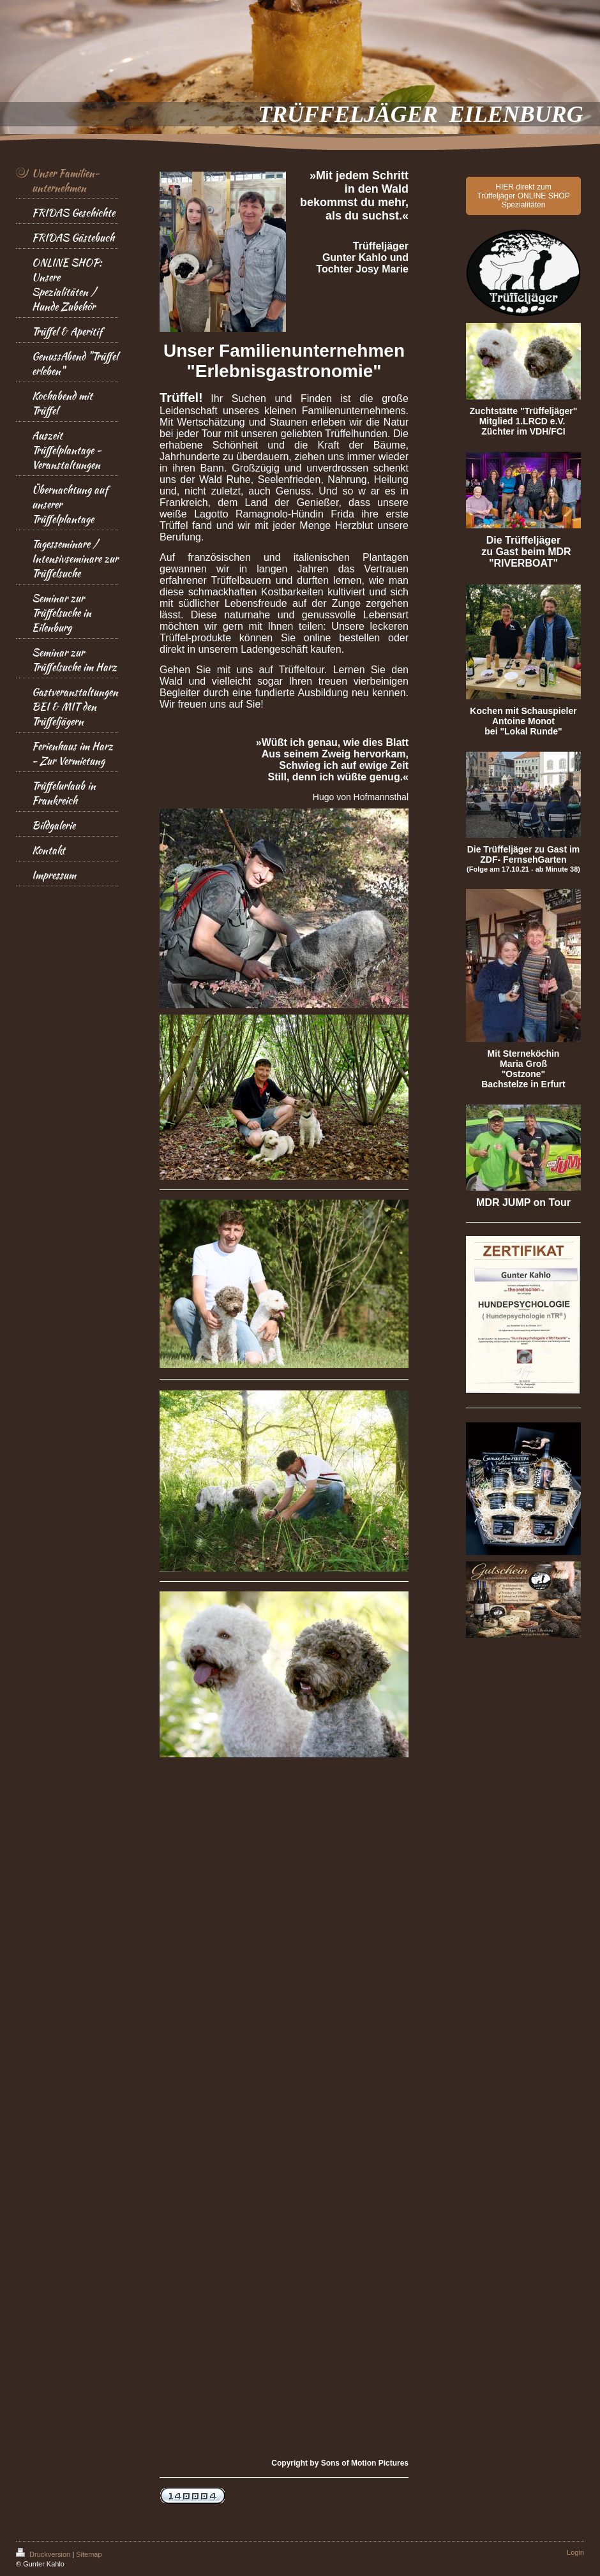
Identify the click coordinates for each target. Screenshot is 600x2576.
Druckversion (44, 2554)
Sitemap (88, 2554)
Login (575, 2552)
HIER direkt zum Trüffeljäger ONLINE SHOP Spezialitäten (523, 195)
